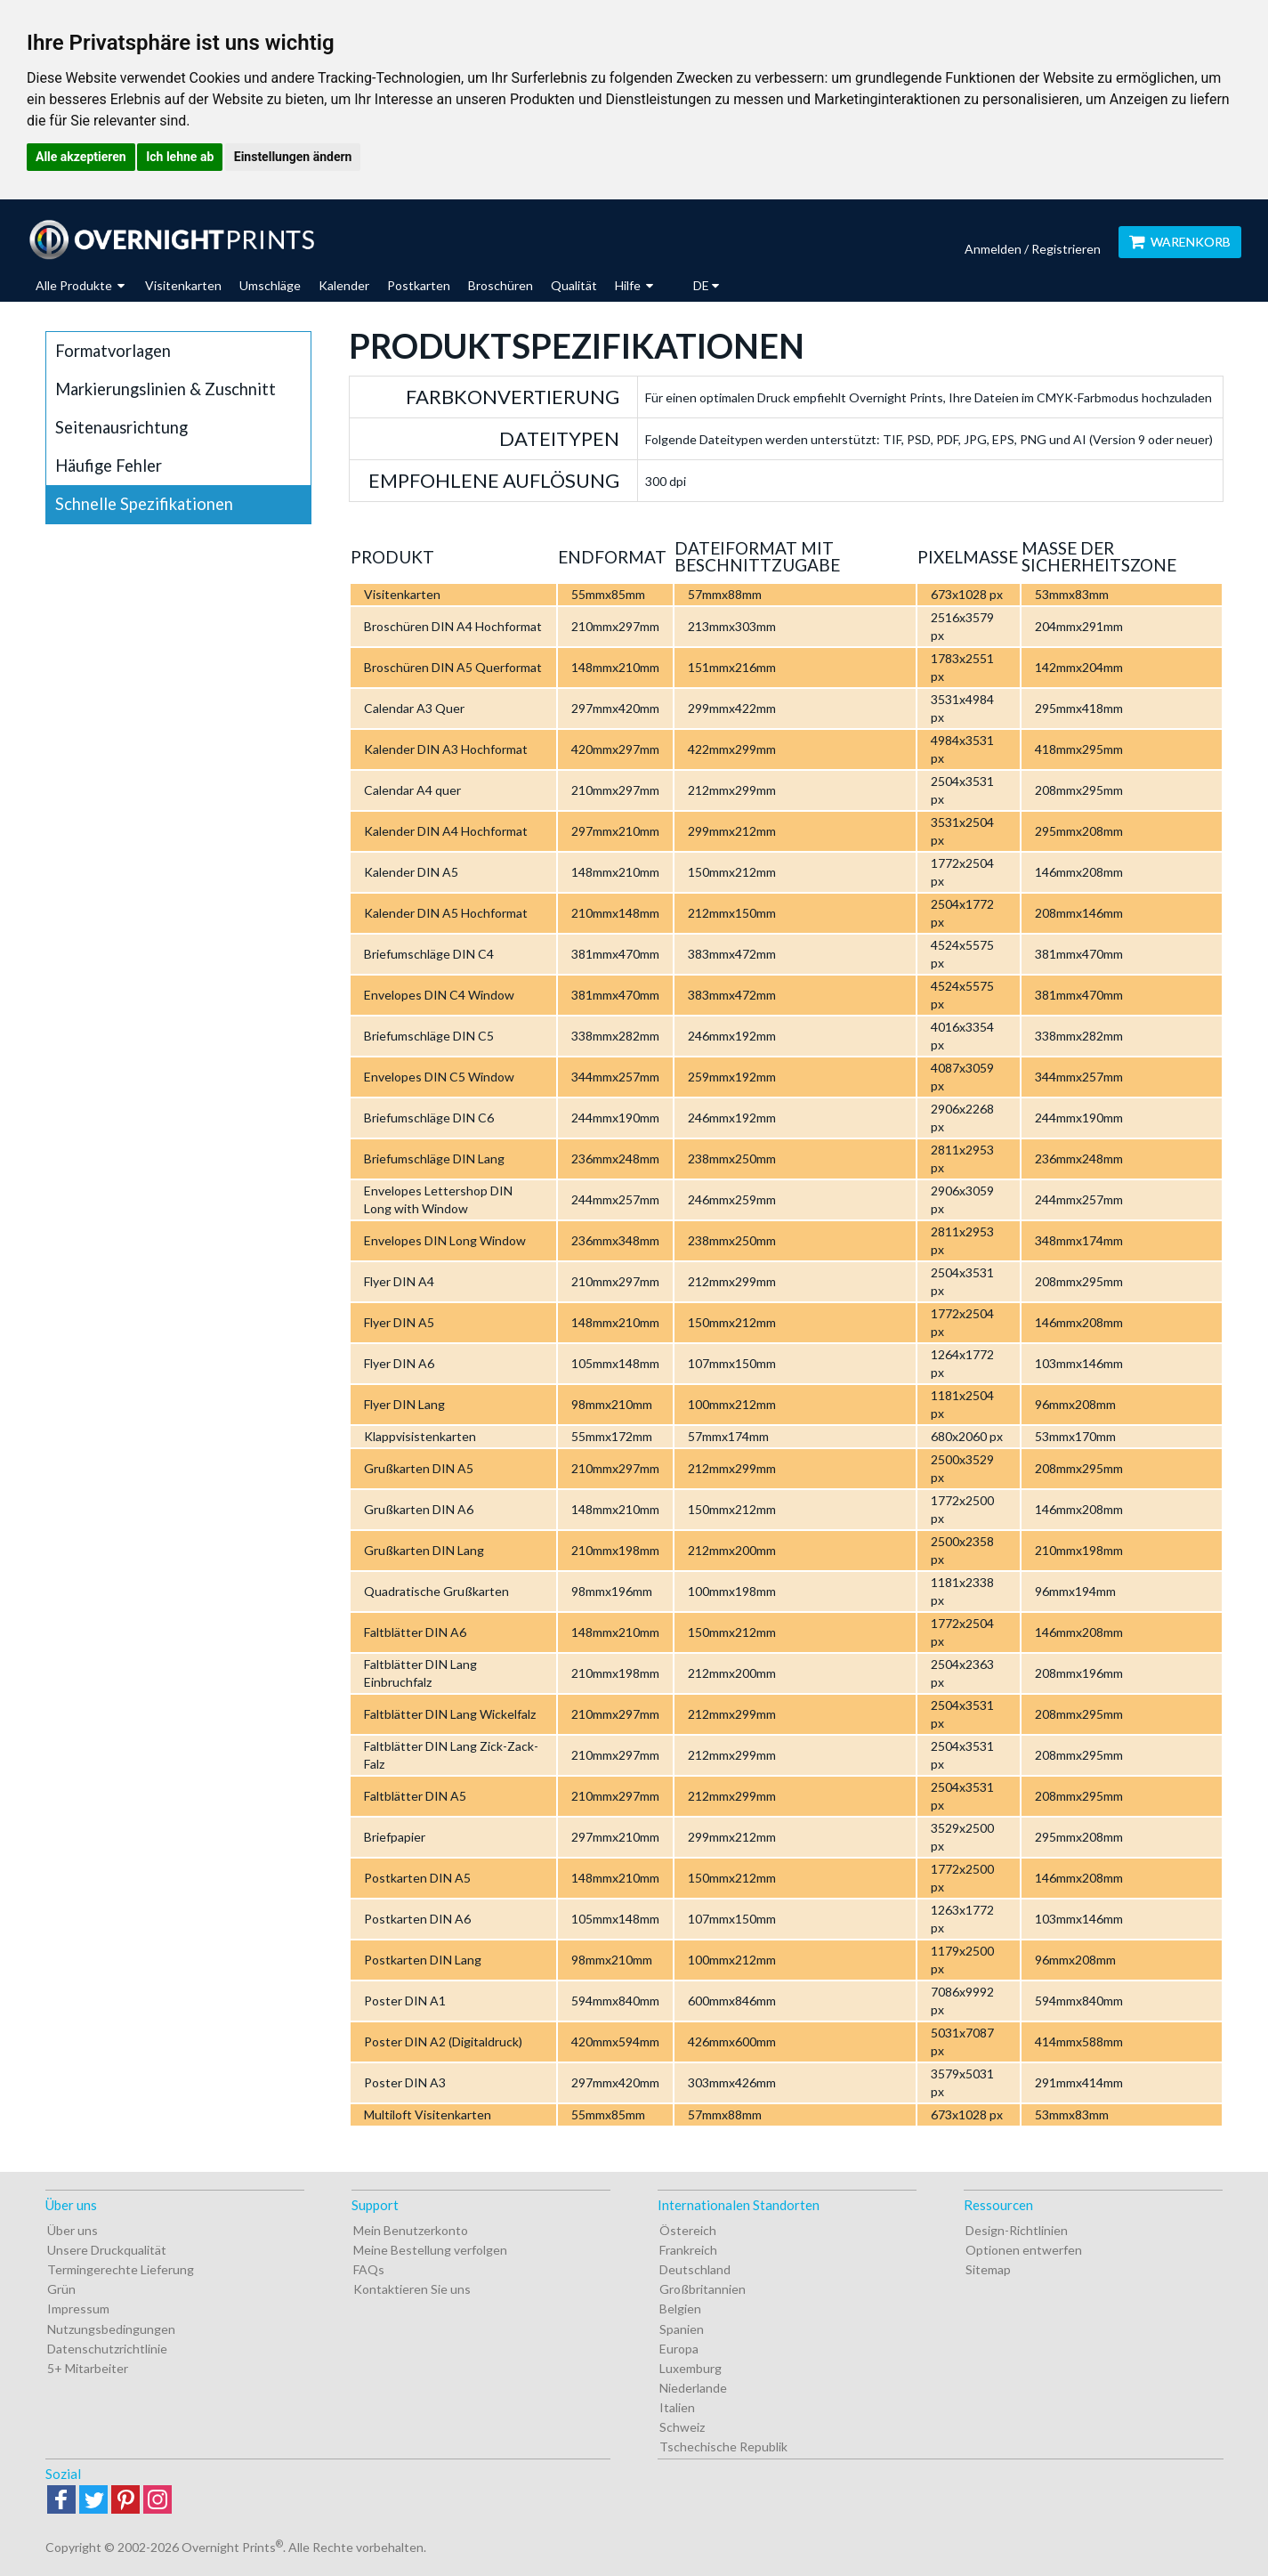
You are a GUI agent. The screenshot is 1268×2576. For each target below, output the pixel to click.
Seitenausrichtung (121, 427)
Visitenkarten (183, 285)
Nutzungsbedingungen (111, 2329)
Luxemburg (690, 2368)
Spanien (681, 2329)
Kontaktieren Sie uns (412, 2289)
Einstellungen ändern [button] (293, 157)
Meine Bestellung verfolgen (430, 2249)
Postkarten (418, 285)
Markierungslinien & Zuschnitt (165, 389)
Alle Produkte (80, 285)
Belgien (680, 2308)
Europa (679, 2348)
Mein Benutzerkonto (410, 2230)
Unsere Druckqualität (106, 2249)
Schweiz (682, 2426)
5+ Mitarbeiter (87, 2368)
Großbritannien (702, 2289)
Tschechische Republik (723, 2446)
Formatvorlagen (113, 350)
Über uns (72, 2230)
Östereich (687, 2230)
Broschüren (500, 285)
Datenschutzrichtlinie (107, 2348)
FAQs (368, 2269)
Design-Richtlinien (1016, 2230)
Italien (677, 2407)
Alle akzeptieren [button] (81, 157)
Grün (61, 2289)
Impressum (78, 2308)
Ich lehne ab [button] (180, 157)
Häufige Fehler (108, 465)
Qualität (574, 285)
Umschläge (270, 285)
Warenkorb (1180, 241)
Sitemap (988, 2269)
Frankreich (688, 2249)
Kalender (344, 285)
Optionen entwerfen (1023, 2249)
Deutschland (695, 2269)
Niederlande (693, 2387)
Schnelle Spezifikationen (144, 504)
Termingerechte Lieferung (120, 2269)
